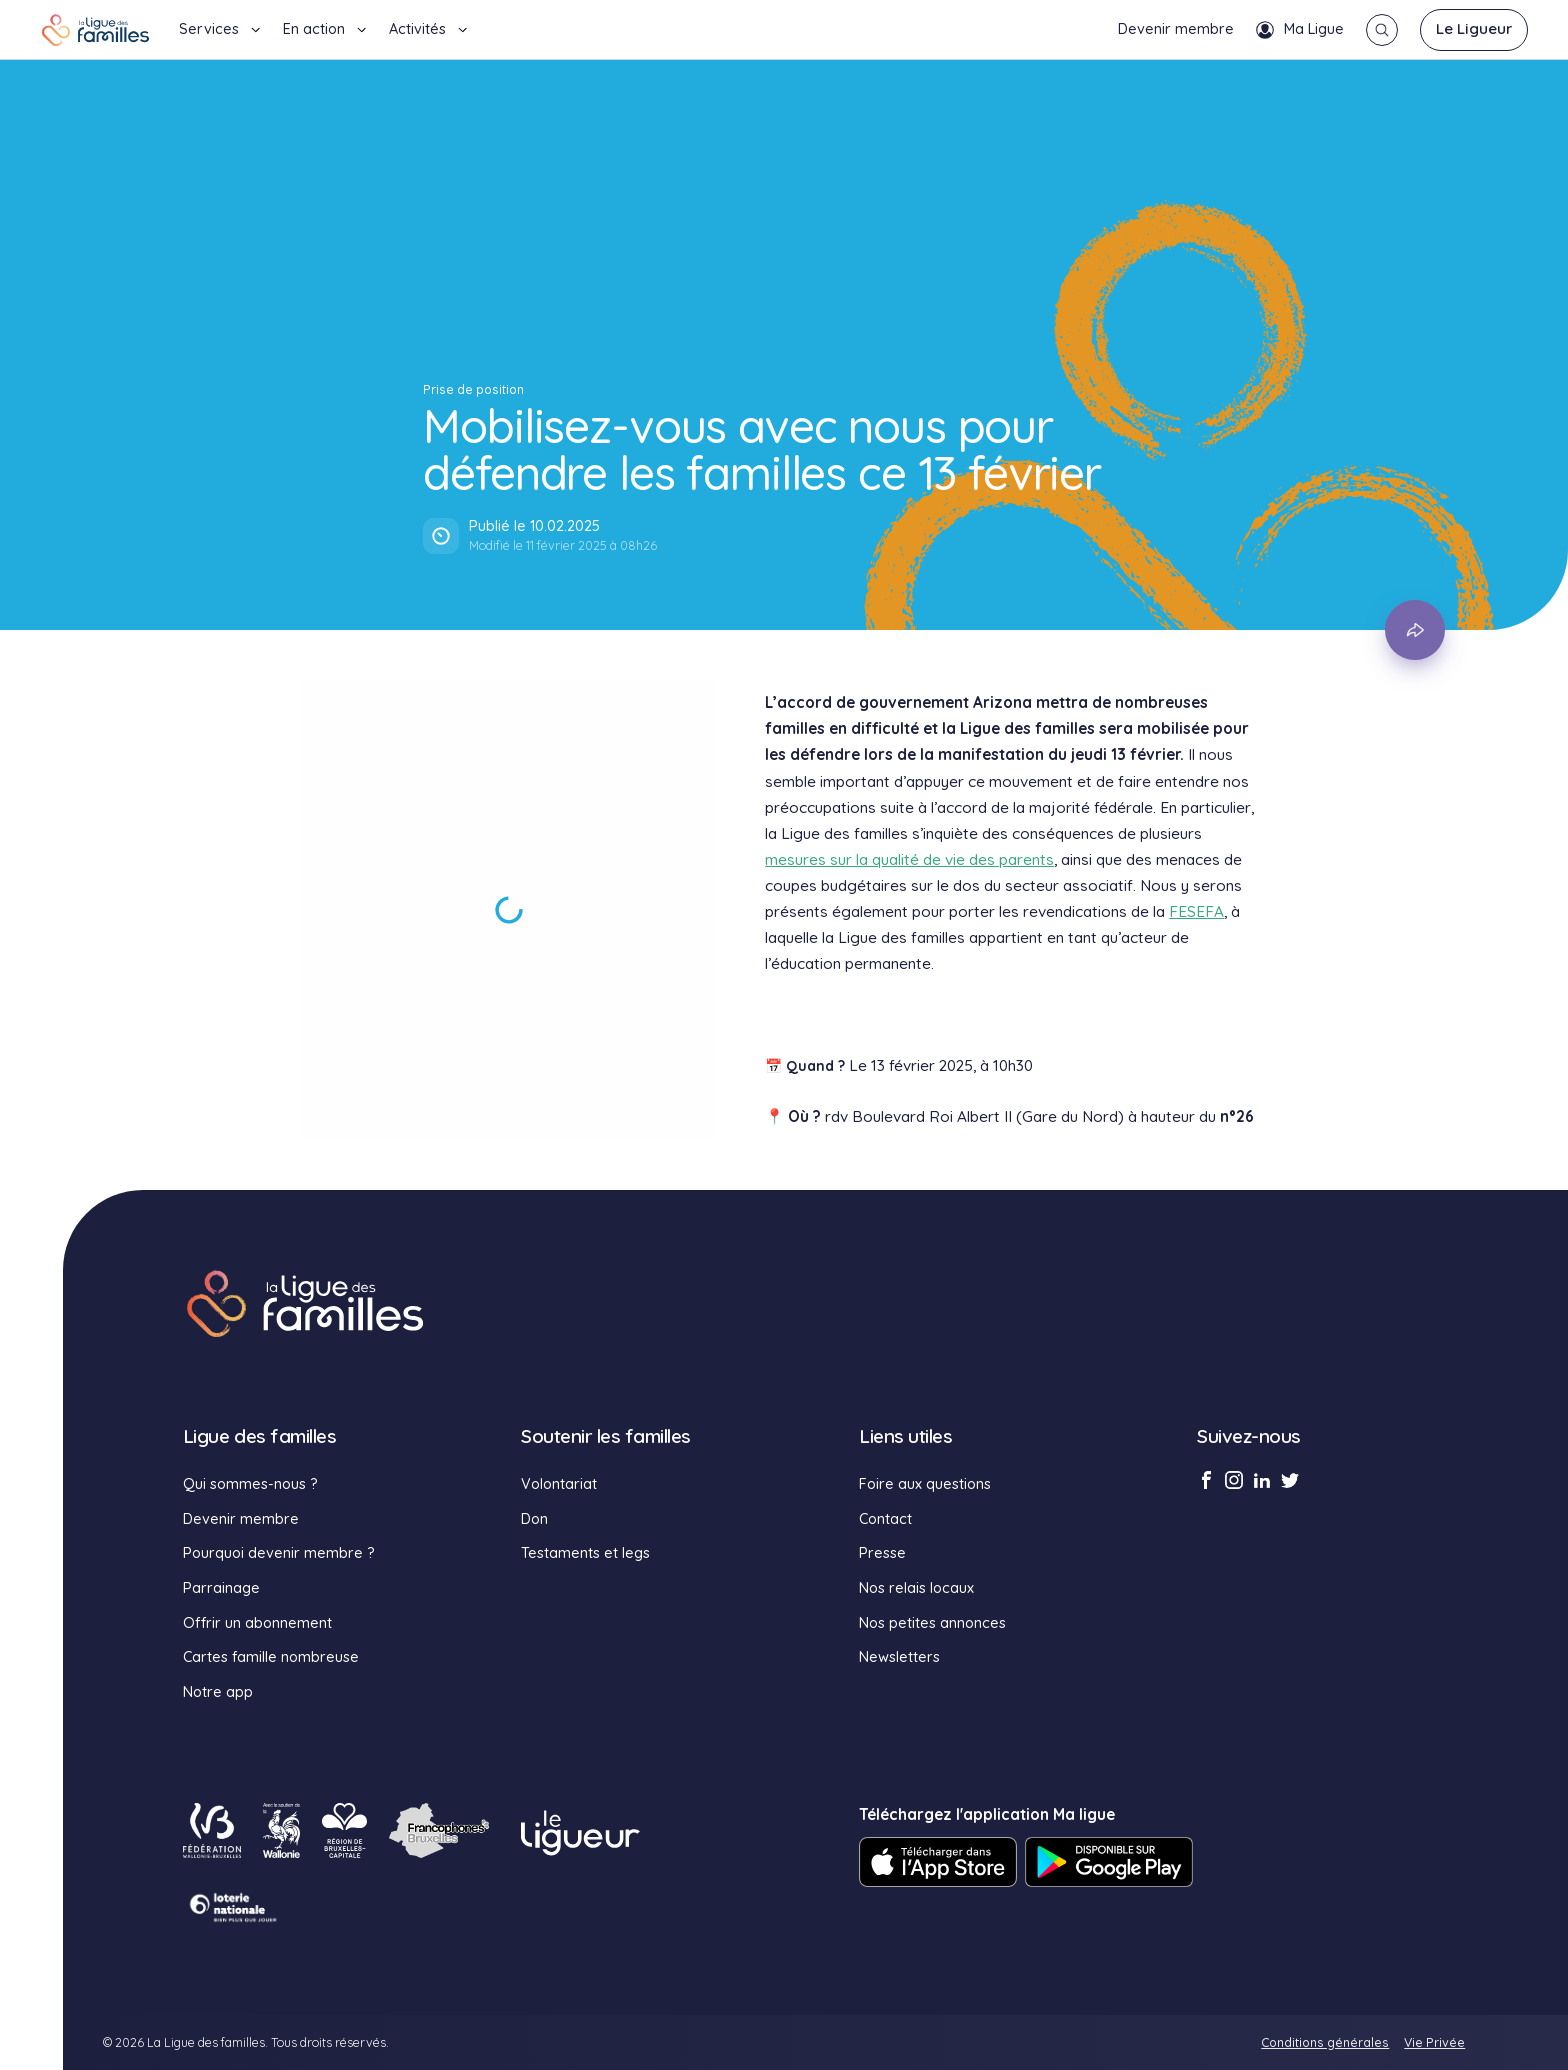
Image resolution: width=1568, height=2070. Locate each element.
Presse (882, 1553)
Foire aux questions (925, 1484)
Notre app (218, 1692)
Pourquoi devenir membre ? (279, 1553)
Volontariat (559, 1484)
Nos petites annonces (932, 1623)
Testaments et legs (585, 1553)
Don (534, 1519)
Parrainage (221, 1588)
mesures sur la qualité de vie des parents (909, 859)
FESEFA (1196, 911)
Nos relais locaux (916, 1588)
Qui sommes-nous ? (250, 1484)
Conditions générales (1325, 2042)
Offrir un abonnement (257, 1623)
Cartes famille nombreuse (271, 1657)
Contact (885, 1519)
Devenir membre (1176, 29)
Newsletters (899, 1657)
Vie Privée (1434, 2042)
